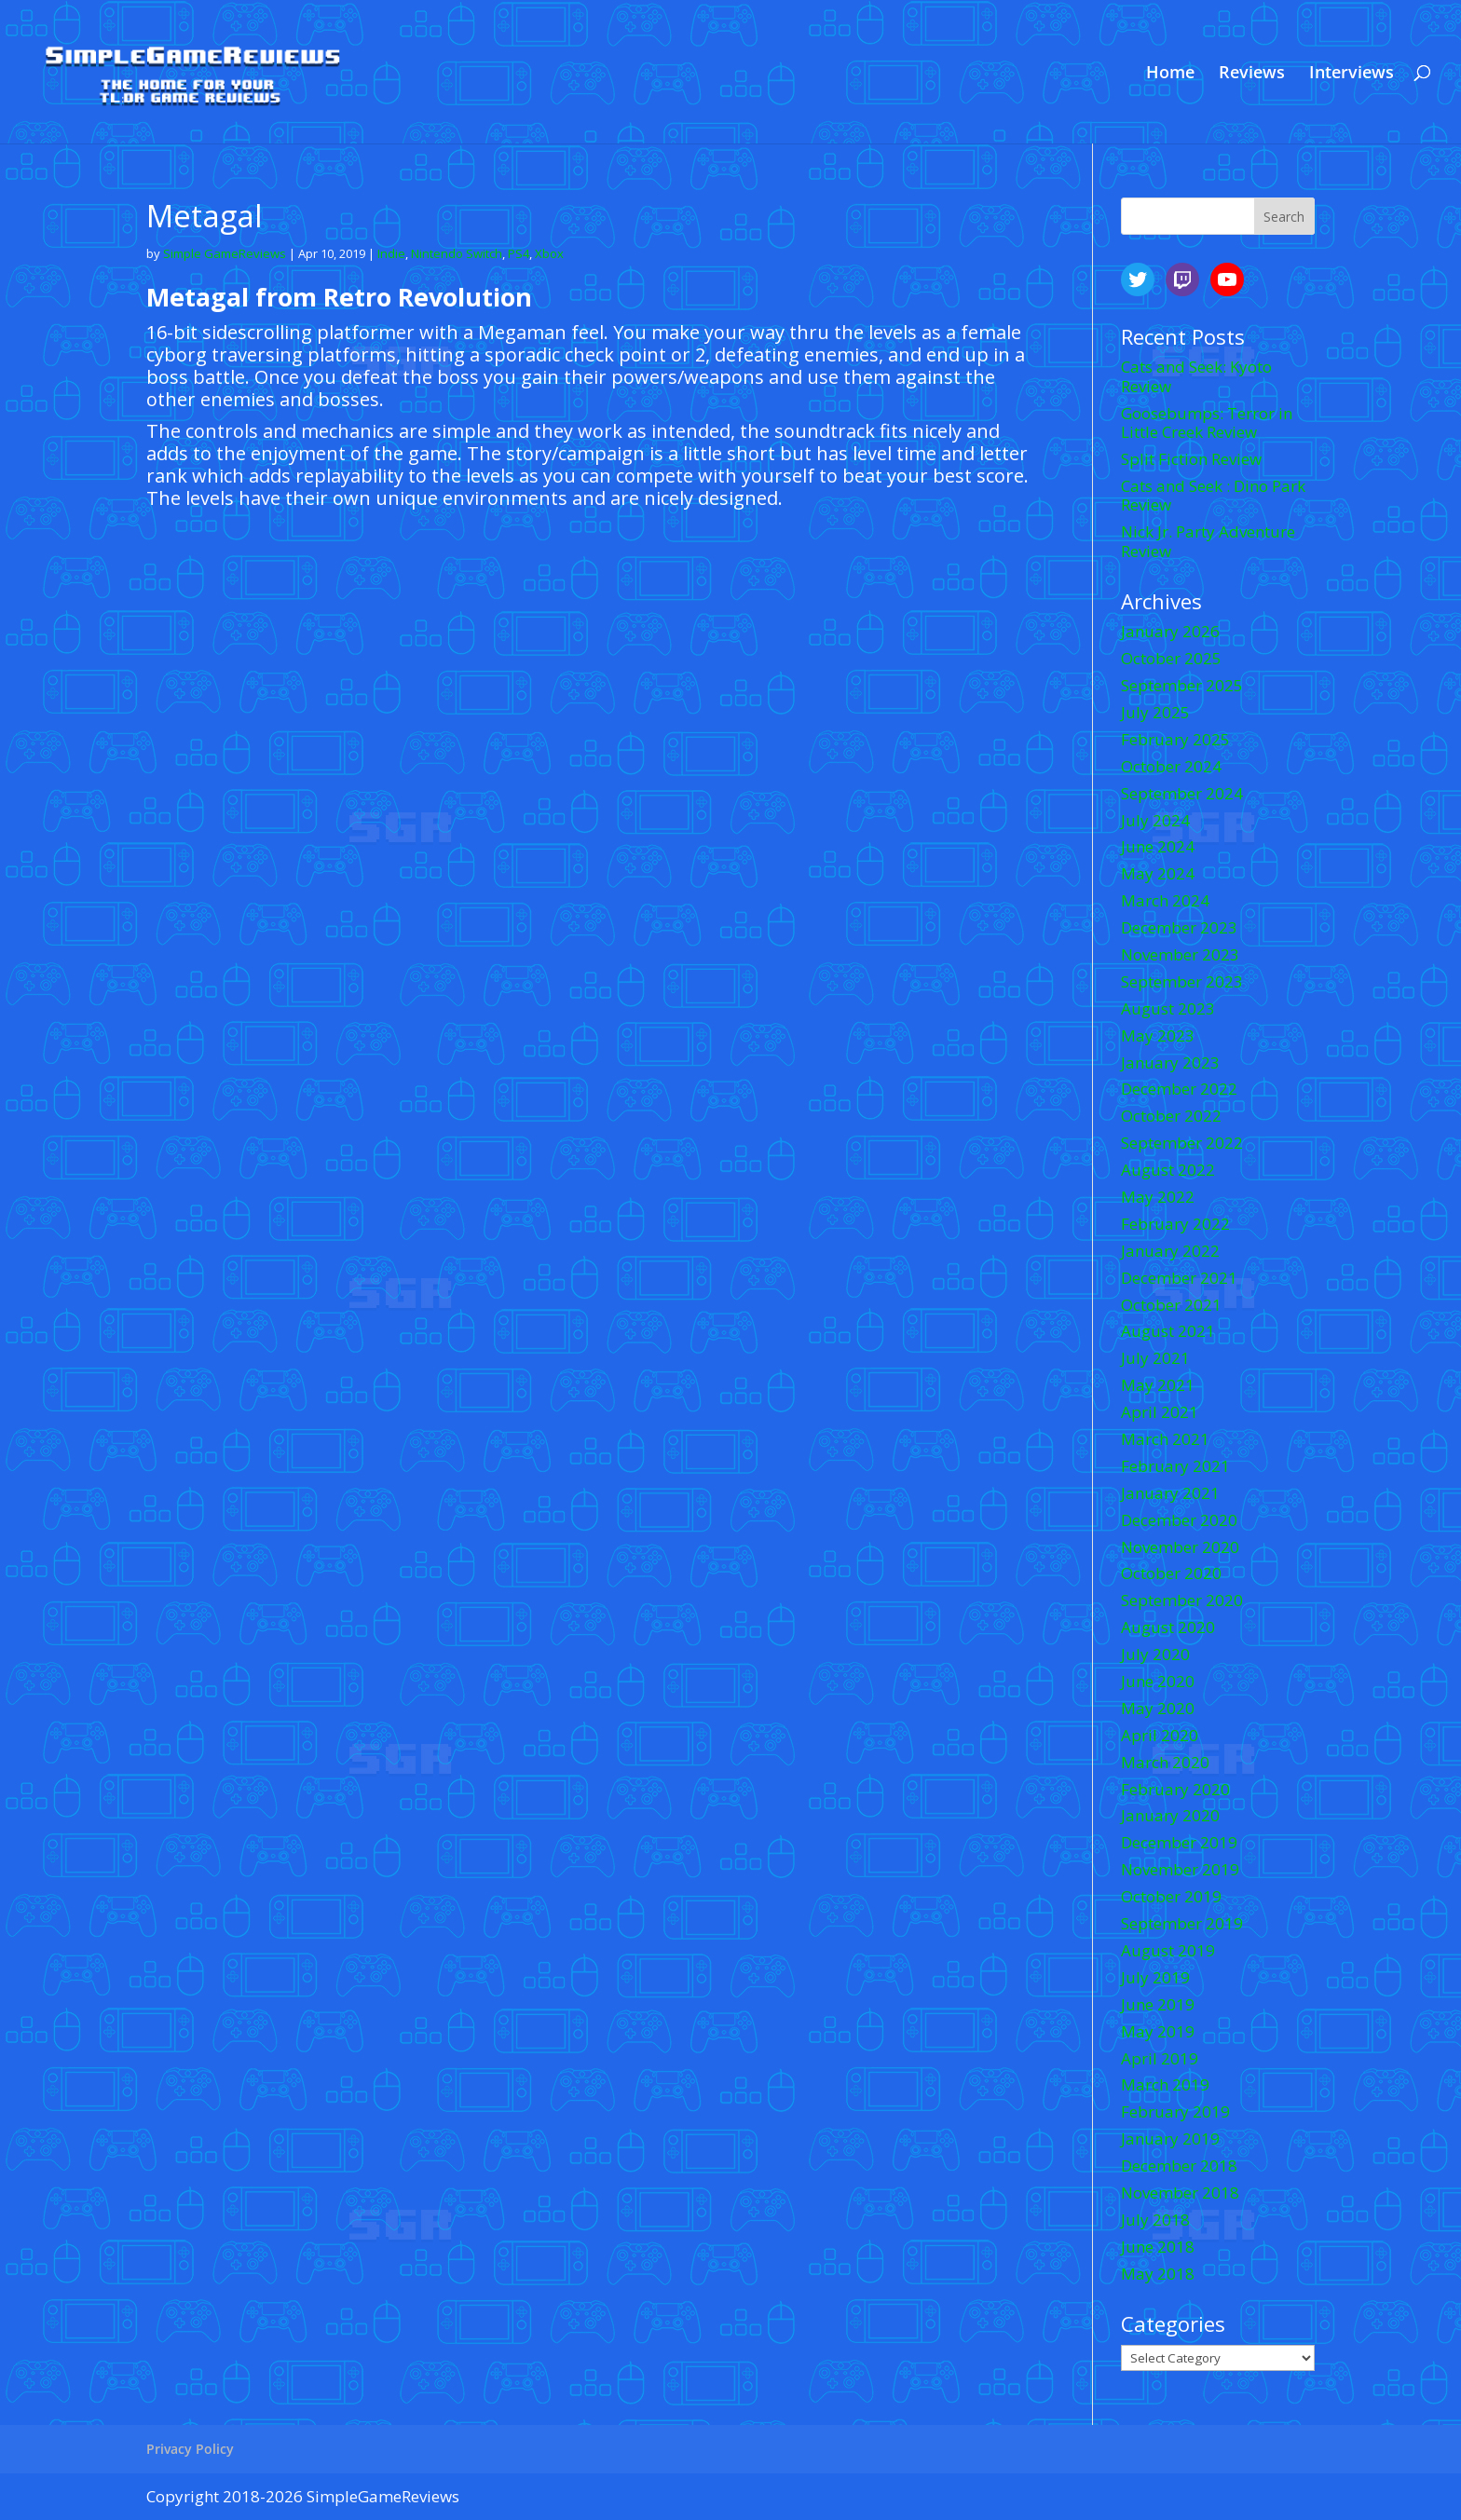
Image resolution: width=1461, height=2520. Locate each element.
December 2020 (1179, 1520)
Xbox (549, 253)
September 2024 (1182, 793)
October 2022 (1171, 1115)
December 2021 (1179, 1277)
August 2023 (1168, 1008)
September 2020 (1182, 1600)
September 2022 (1182, 1142)
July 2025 (1155, 712)
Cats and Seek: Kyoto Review (1196, 376)
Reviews (1252, 74)
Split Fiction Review (1191, 459)
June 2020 (1158, 1681)
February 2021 (1175, 1466)
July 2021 (1155, 1358)
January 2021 (1170, 1493)
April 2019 (1159, 2058)
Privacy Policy (190, 2449)
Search (1283, 216)
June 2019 (1158, 2004)
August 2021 (1168, 1331)
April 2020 (1159, 1735)
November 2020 (1180, 1547)
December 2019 (1179, 1842)
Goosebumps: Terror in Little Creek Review (1206, 422)
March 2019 (1165, 2084)
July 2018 (1155, 2219)
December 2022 (1179, 1088)
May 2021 (1158, 1385)
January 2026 (1170, 631)
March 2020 (1165, 1762)
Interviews (1351, 74)
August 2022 (1168, 1169)
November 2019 (1180, 1869)
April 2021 (1159, 1412)
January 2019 (1170, 2138)
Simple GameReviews (224, 253)
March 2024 (1165, 900)
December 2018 (1179, 2165)
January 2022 (1170, 1250)
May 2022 (1158, 1196)
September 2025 (1182, 685)
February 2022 (1175, 1223)
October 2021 (1171, 1304)
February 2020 (1175, 1789)
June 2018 (1158, 2246)
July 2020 (1155, 1654)
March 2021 (1165, 1439)
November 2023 (1180, 954)
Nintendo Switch (456, 253)
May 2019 (1158, 2031)
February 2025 (1175, 739)
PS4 (518, 253)
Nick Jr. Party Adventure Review (1208, 541)
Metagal (204, 216)
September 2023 (1182, 981)
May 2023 (1158, 1035)
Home (1170, 74)
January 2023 (1170, 1062)
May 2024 (1158, 873)
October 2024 (1171, 766)
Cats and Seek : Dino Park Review (1213, 495)
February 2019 (1175, 2111)
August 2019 (1168, 1950)
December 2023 (1179, 927)
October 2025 (1171, 658)
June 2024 (1158, 846)
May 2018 (1158, 2273)
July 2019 (1155, 1977)
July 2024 (1155, 820)
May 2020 (1158, 1708)
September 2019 (1182, 1923)
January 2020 (1170, 1815)
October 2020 (1171, 1573)
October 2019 (1171, 1896)
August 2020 (1168, 1627)
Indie (391, 253)
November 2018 (1180, 2192)
